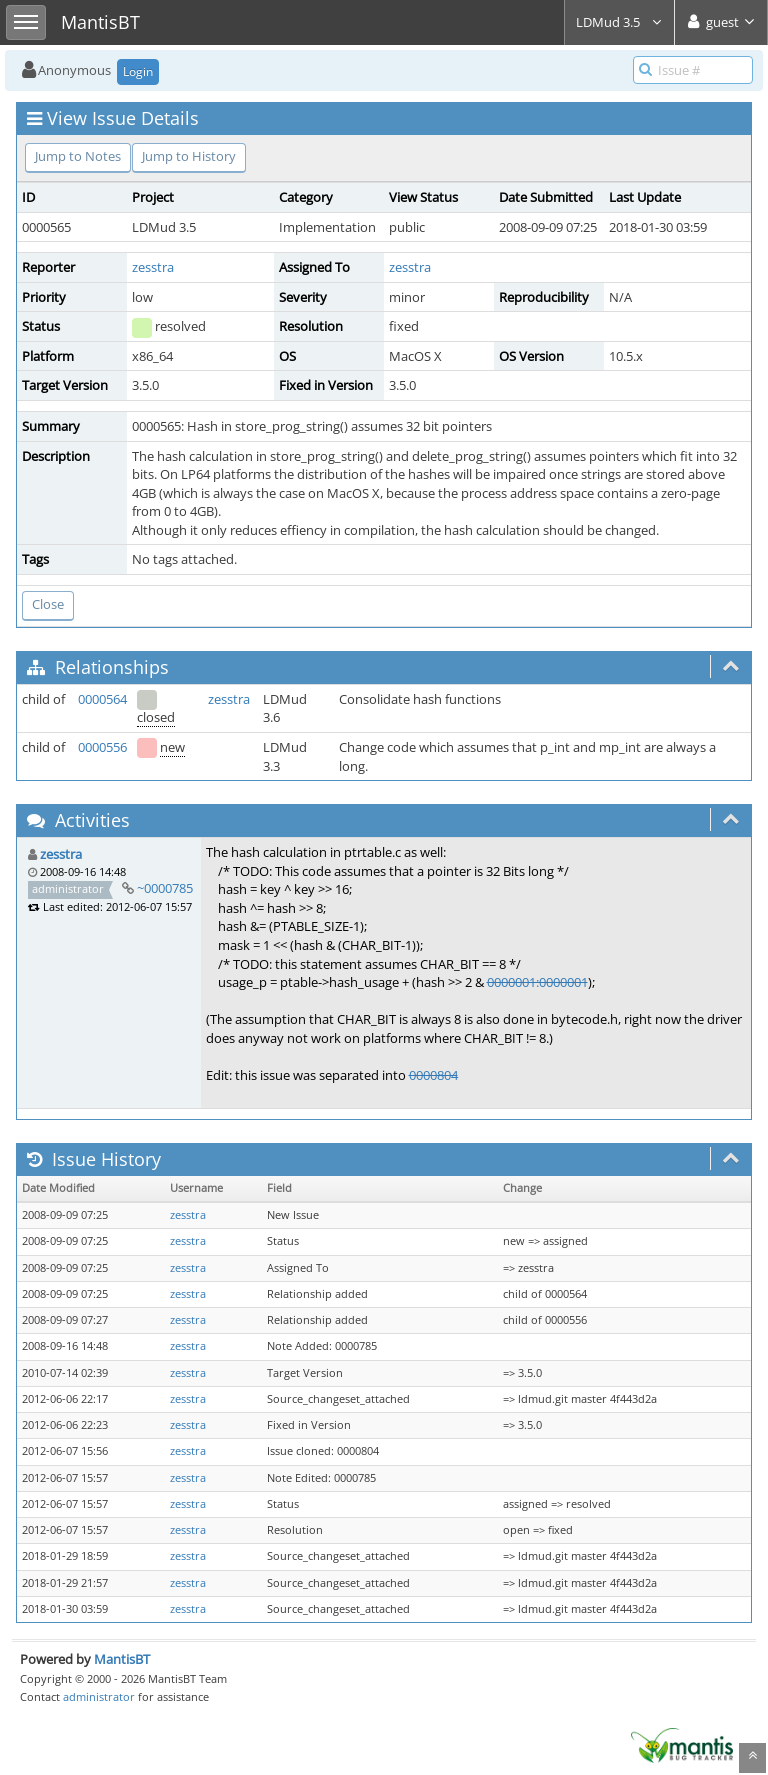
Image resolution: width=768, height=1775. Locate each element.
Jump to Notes (78, 156)
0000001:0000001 (537, 982)
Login (138, 71)
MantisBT (122, 1659)
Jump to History (189, 156)
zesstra (153, 267)
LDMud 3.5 (619, 22)
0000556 (102, 747)
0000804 (433, 1075)
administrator (99, 1696)
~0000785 (165, 888)
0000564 (102, 699)
